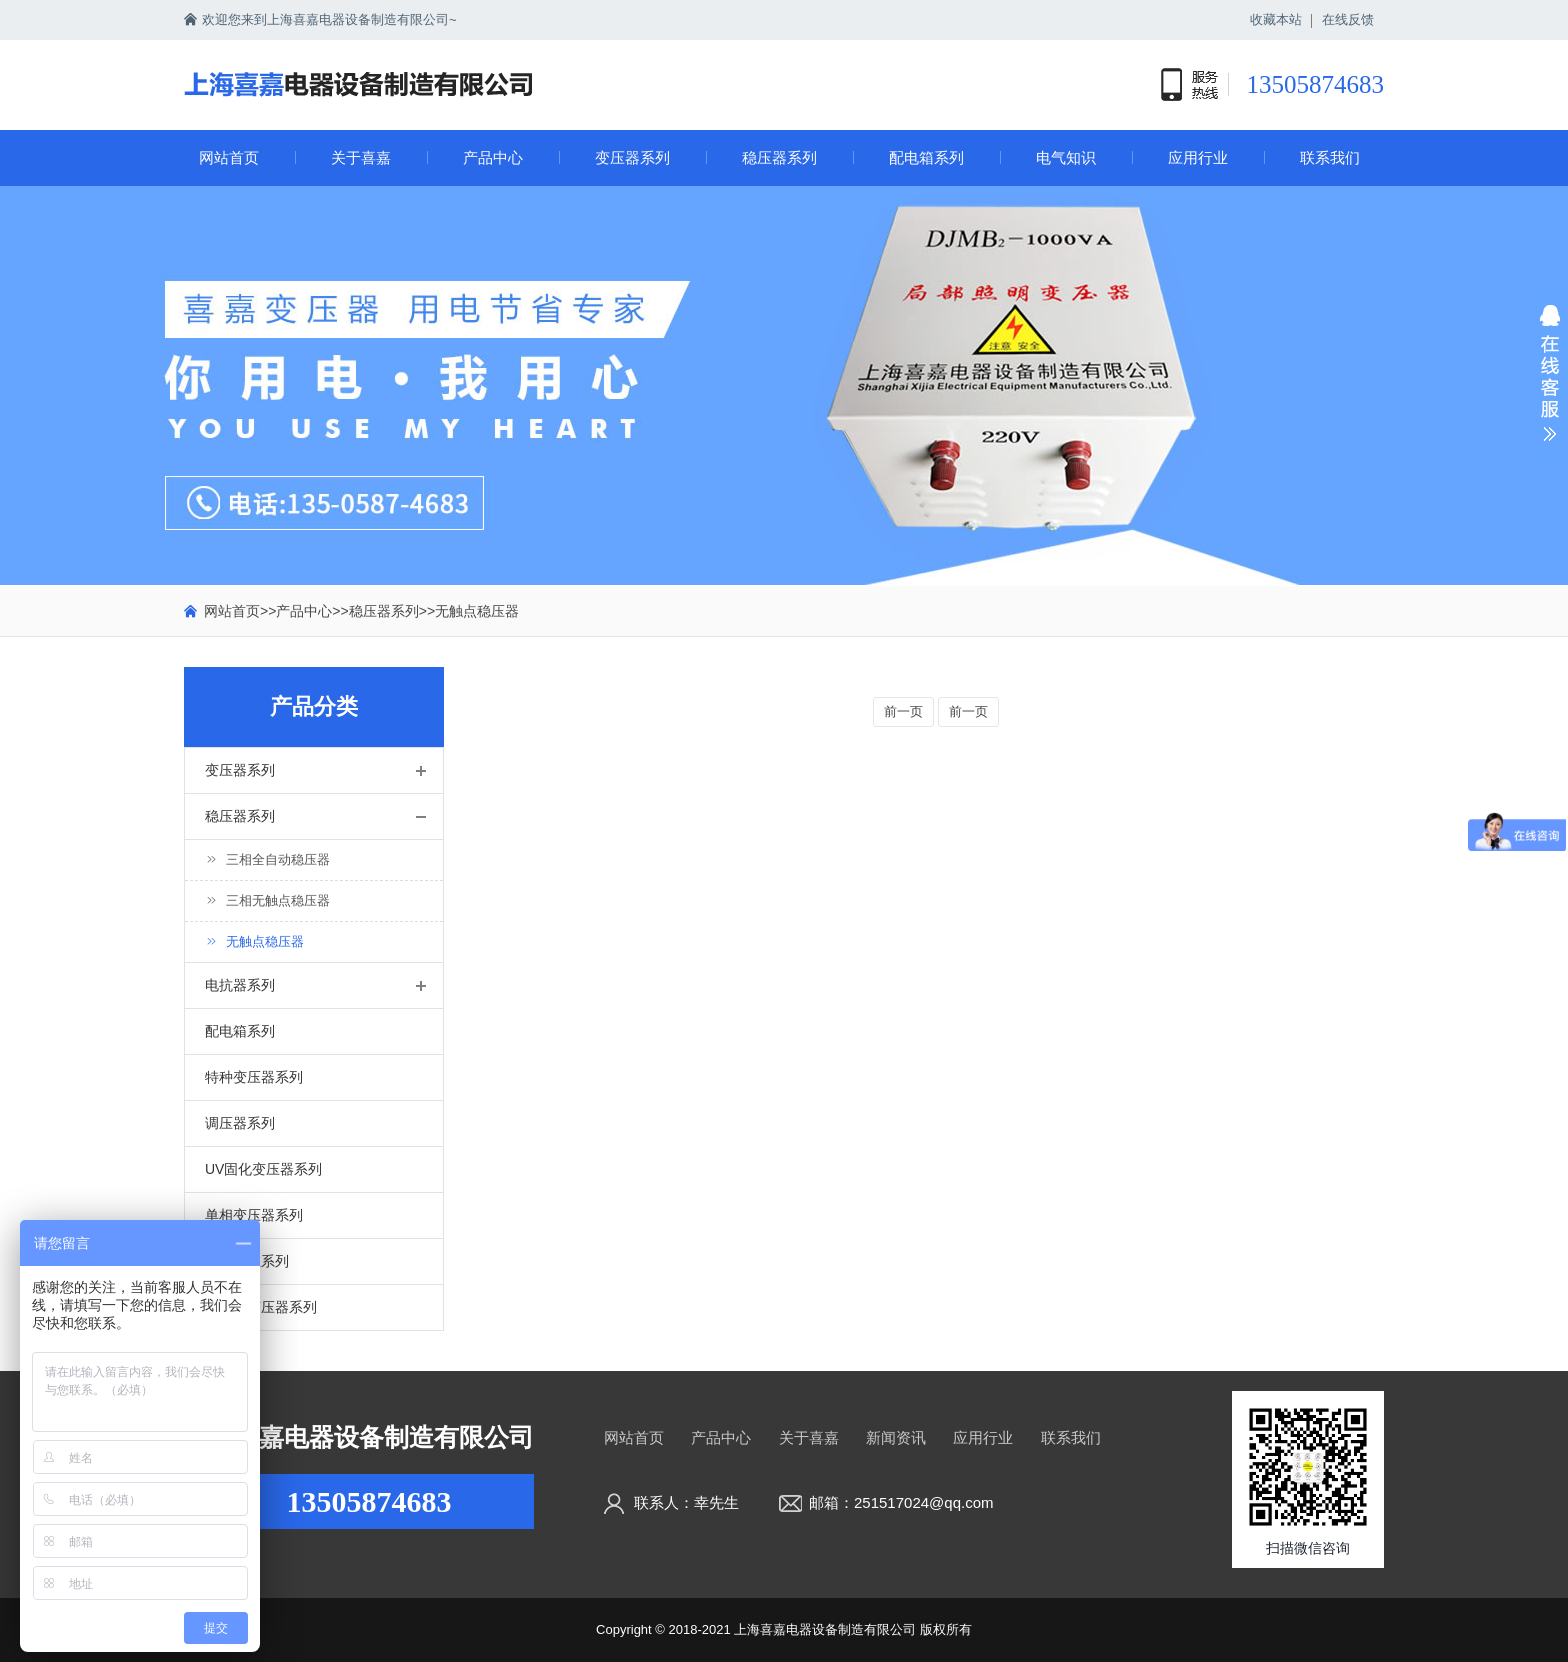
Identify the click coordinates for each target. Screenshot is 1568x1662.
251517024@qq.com (924, 1502)
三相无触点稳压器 (267, 900)
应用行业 (1198, 157)
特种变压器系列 (254, 1077)
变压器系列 (632, 157)
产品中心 (493, 157)
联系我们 (1330, 157)
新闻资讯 (896, 1437)
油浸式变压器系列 (261, 1307)
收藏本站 (1276, 19)
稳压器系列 (779, 157)
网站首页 (229, 157)
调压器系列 (240, 1123)
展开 (1550, 386)
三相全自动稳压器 (267, 859)
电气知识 (1066, 157)
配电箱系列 (926, 157)
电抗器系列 (240, 985)
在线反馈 (1348, 19)
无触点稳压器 (477, 611)
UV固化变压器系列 (263, 1169)
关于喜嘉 (361, 157)
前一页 (903, 711)
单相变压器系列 (254, 1215)
